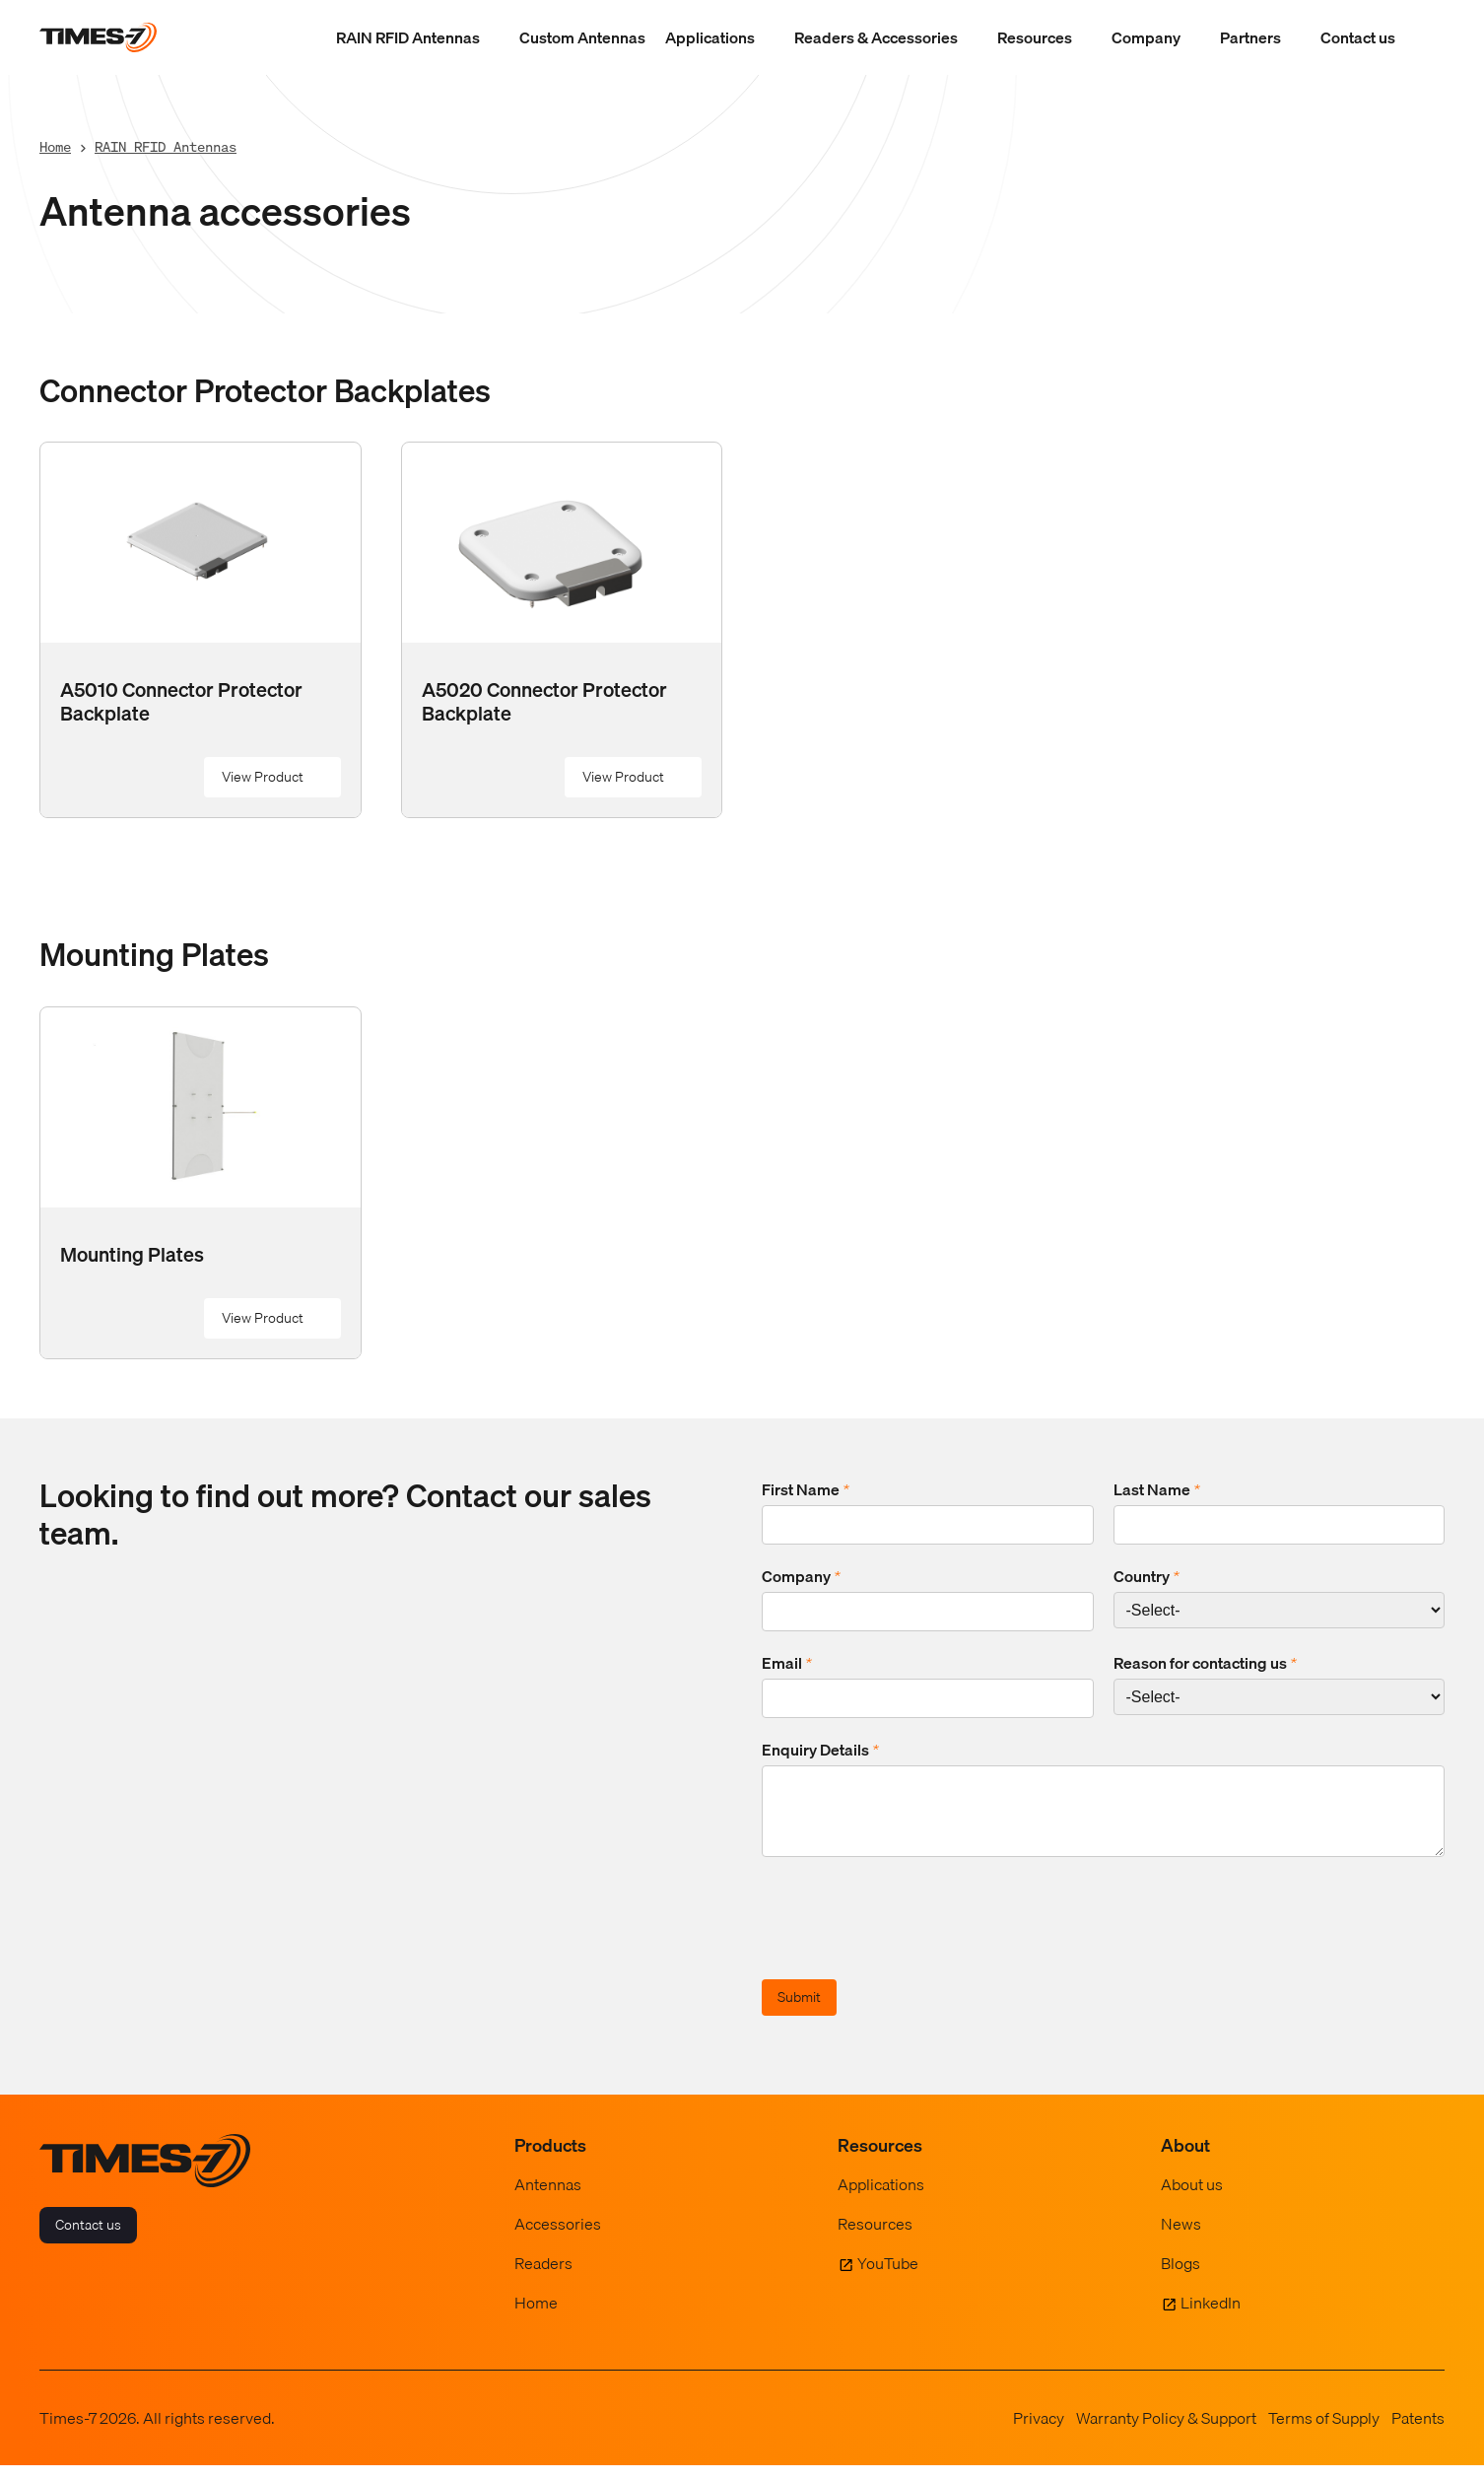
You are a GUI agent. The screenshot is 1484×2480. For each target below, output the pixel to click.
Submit (799, 2012)
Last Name (1156, 1489)
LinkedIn (1210, 2317)
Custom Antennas (582, 37)
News (1181, 2238)
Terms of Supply (1324, 2433)
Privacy (1038, 2433)
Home (55, 146)
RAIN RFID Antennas (408, 37)
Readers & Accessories (876, 37)
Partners (1250, 37)
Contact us (1357, 37)
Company (1146, 37)
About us (1192, 2199)
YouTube (887, 2278)
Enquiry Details (820, 1749)
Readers (543, 2278)
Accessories (557, 2238)
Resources (1034, 37)
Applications (710, 37)
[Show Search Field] (1425, 37)
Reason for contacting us (1205, 1663)
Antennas (547, 2199)
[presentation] (911, 1935)
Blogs (1180, 2278)
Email (787, 1663)
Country (1146, 1576)
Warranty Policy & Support (1166, 2433)
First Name (805, 1489)
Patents (1418, 2433)
